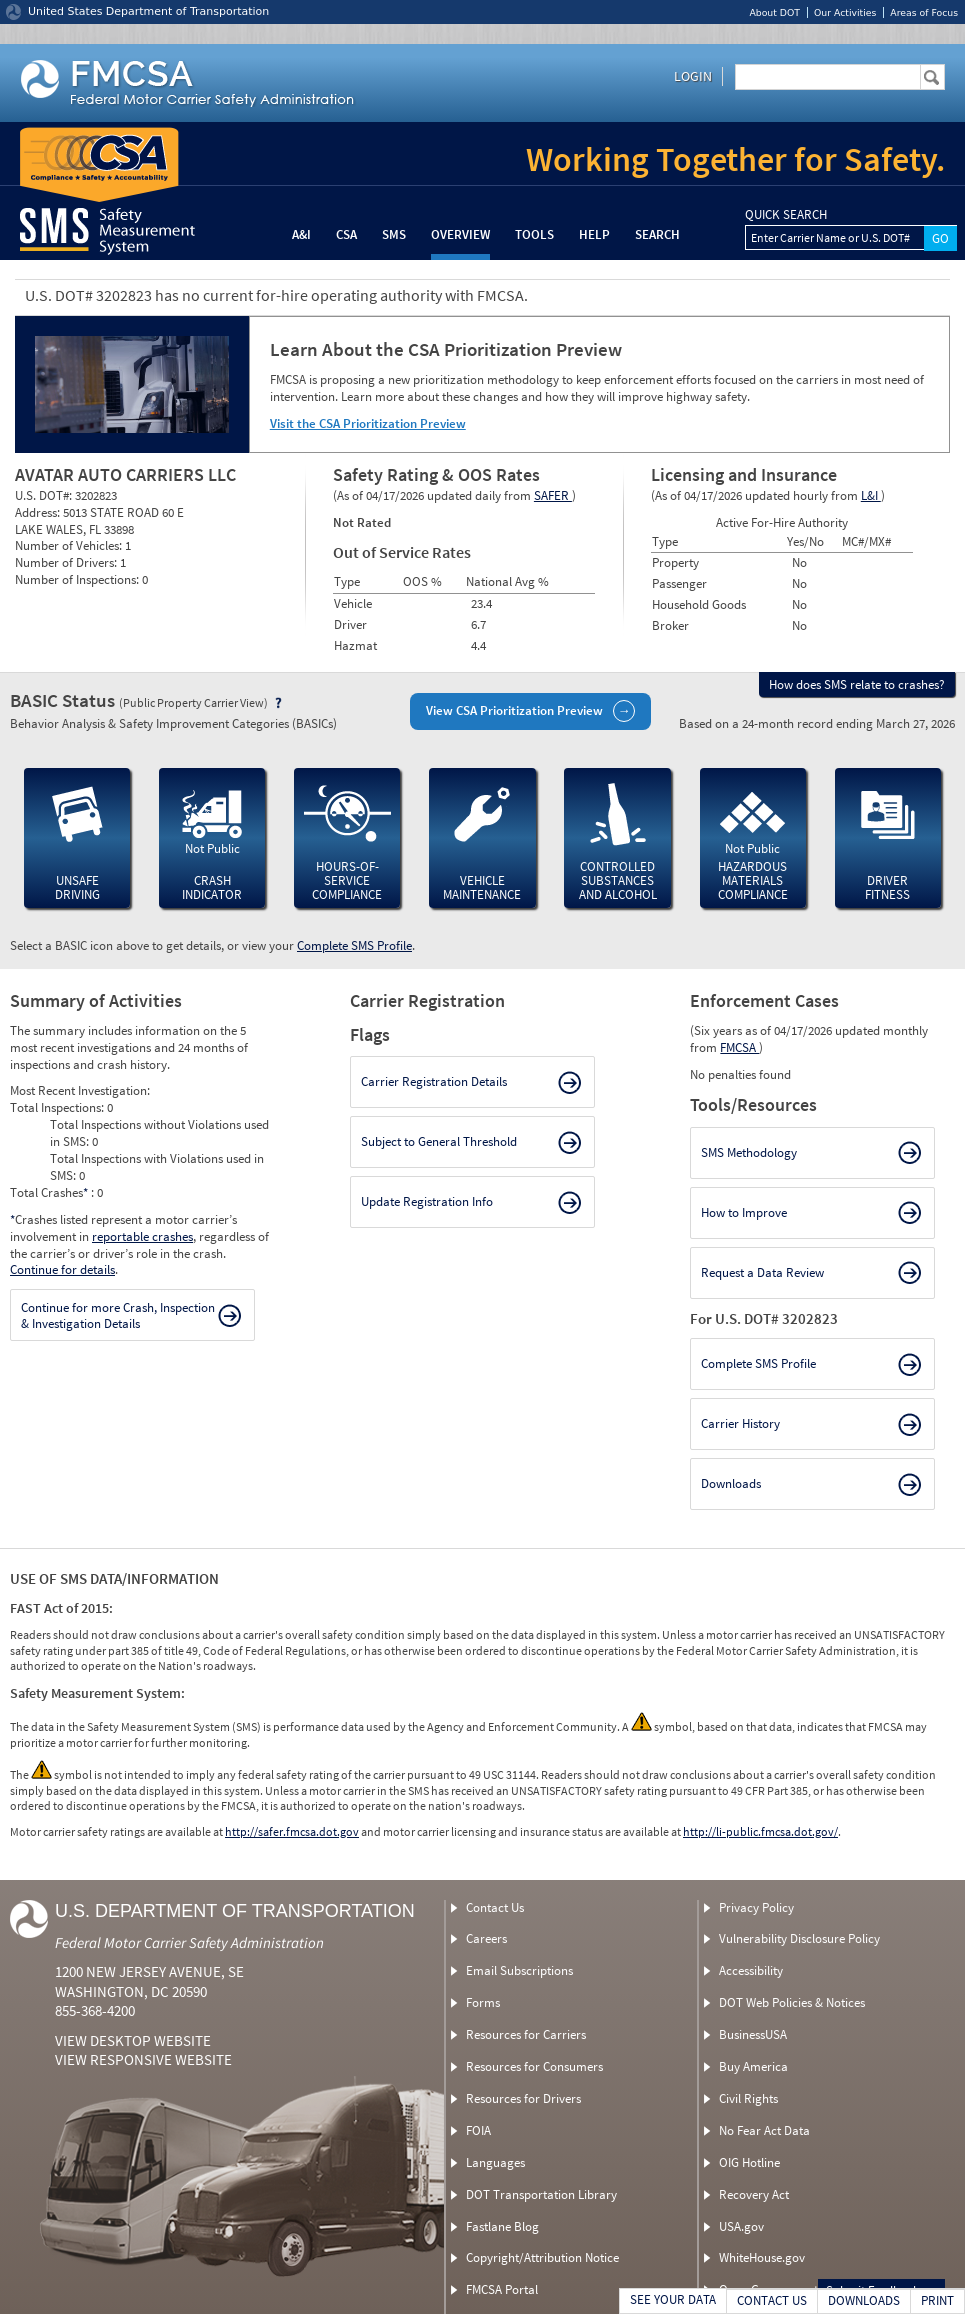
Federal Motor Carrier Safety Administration (189, 1942)
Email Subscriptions (519, 1970)
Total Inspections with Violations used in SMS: (157, 1167)
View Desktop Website (133, 2040)
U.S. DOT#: (45, 495)
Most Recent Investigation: (80, 1090)
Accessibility (751, 1970)
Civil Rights (748, 2098)
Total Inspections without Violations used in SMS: (159, 1133)
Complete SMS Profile (354, 945)
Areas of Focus (924, 12)
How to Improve (744, 1212)
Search (657, 234)
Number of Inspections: (78, 579)
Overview (460, 234)
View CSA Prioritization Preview (514, 710)
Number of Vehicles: (70, 545)
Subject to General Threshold (439, 1141)
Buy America (753, 2066)
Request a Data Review (762, 1272)
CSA (346, 234)
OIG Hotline (749, 2162)
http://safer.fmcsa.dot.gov (292, 1831)
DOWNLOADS (864, 2300)
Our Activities (845, 12)
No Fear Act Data (764, 2130)
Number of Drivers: (67, 562)
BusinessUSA (753, 2034)
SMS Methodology (749, 1152)
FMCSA (739, 1047)
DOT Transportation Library (541, 2194)
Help (594, 234)
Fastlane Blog (502, 2226)
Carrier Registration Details (434, 1081)
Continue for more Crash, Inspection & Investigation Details (118, 1315)
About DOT (774, 12)
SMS (394, 234)
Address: (39, 512)
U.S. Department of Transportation (235, 1911)
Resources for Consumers (534, 2066)
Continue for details (62, 1269)
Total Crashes (50, 1192)
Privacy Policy (756, 1907)
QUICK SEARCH (786, 215)
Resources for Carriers (526, 2034)
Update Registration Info (427, 1201)
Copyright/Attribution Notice (542, 2257)
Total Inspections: (58, 1107)
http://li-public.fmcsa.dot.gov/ (760, 1831)
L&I (871, 495)
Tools (534, 234)
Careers (486, 1938)
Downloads (731, 1483)
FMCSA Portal (502, 2289)
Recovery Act (754, 2194)
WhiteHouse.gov (762, 2257)
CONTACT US (772, 2300)
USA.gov (741, 2226)
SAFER (553, 495)
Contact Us (495, 1907)
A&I (301, 234)
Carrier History (740, 1423)
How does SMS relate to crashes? (857, 684)
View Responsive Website (143, 2059)
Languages (495, 2162)
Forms (483, 2002)
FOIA (478, 2130)
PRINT (937, 2300)
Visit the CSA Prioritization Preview (368, 423)
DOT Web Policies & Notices (792, 2002)
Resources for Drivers (523, 2098)
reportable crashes (142, 1236)
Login (693, 76)
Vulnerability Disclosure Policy (799, 1938)
